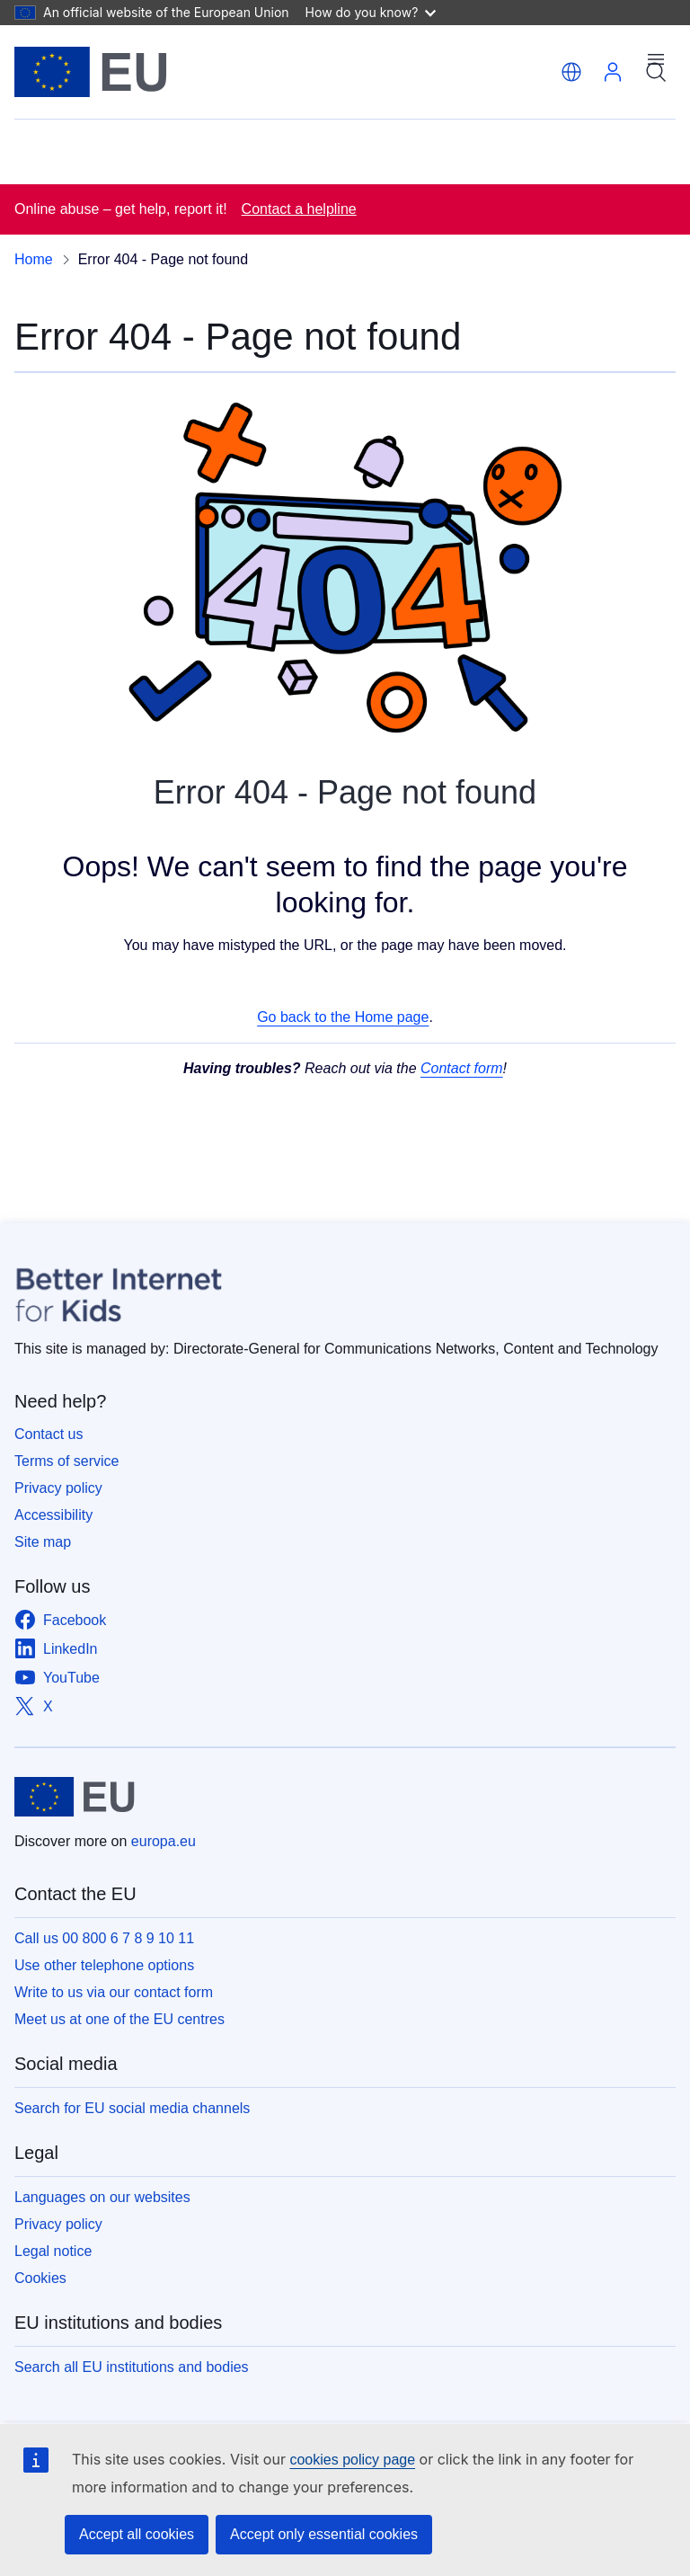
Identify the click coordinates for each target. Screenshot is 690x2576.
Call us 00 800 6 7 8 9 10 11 (104, 1938)
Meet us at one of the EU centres (119, 2019)
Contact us (48, 1434)
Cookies (40, 2278)
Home (33, 259)
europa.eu (163, 1841)
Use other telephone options (104, 1965)
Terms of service (66, 1461)
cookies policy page (352, 2459)
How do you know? (371, 12)
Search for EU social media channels (132, 2108)
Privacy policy (58, 1488)
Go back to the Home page (343, 1017)
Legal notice (53, 2251)
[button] (571, 72)
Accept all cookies (136, 2534)
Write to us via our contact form (113, 1992)
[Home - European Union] (90, 72)
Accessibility (53, 1515)
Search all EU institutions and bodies (131, 2367)
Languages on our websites (102, 2197)
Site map (42, 1542)
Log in (613, 72)
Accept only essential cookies (324, 2534)
